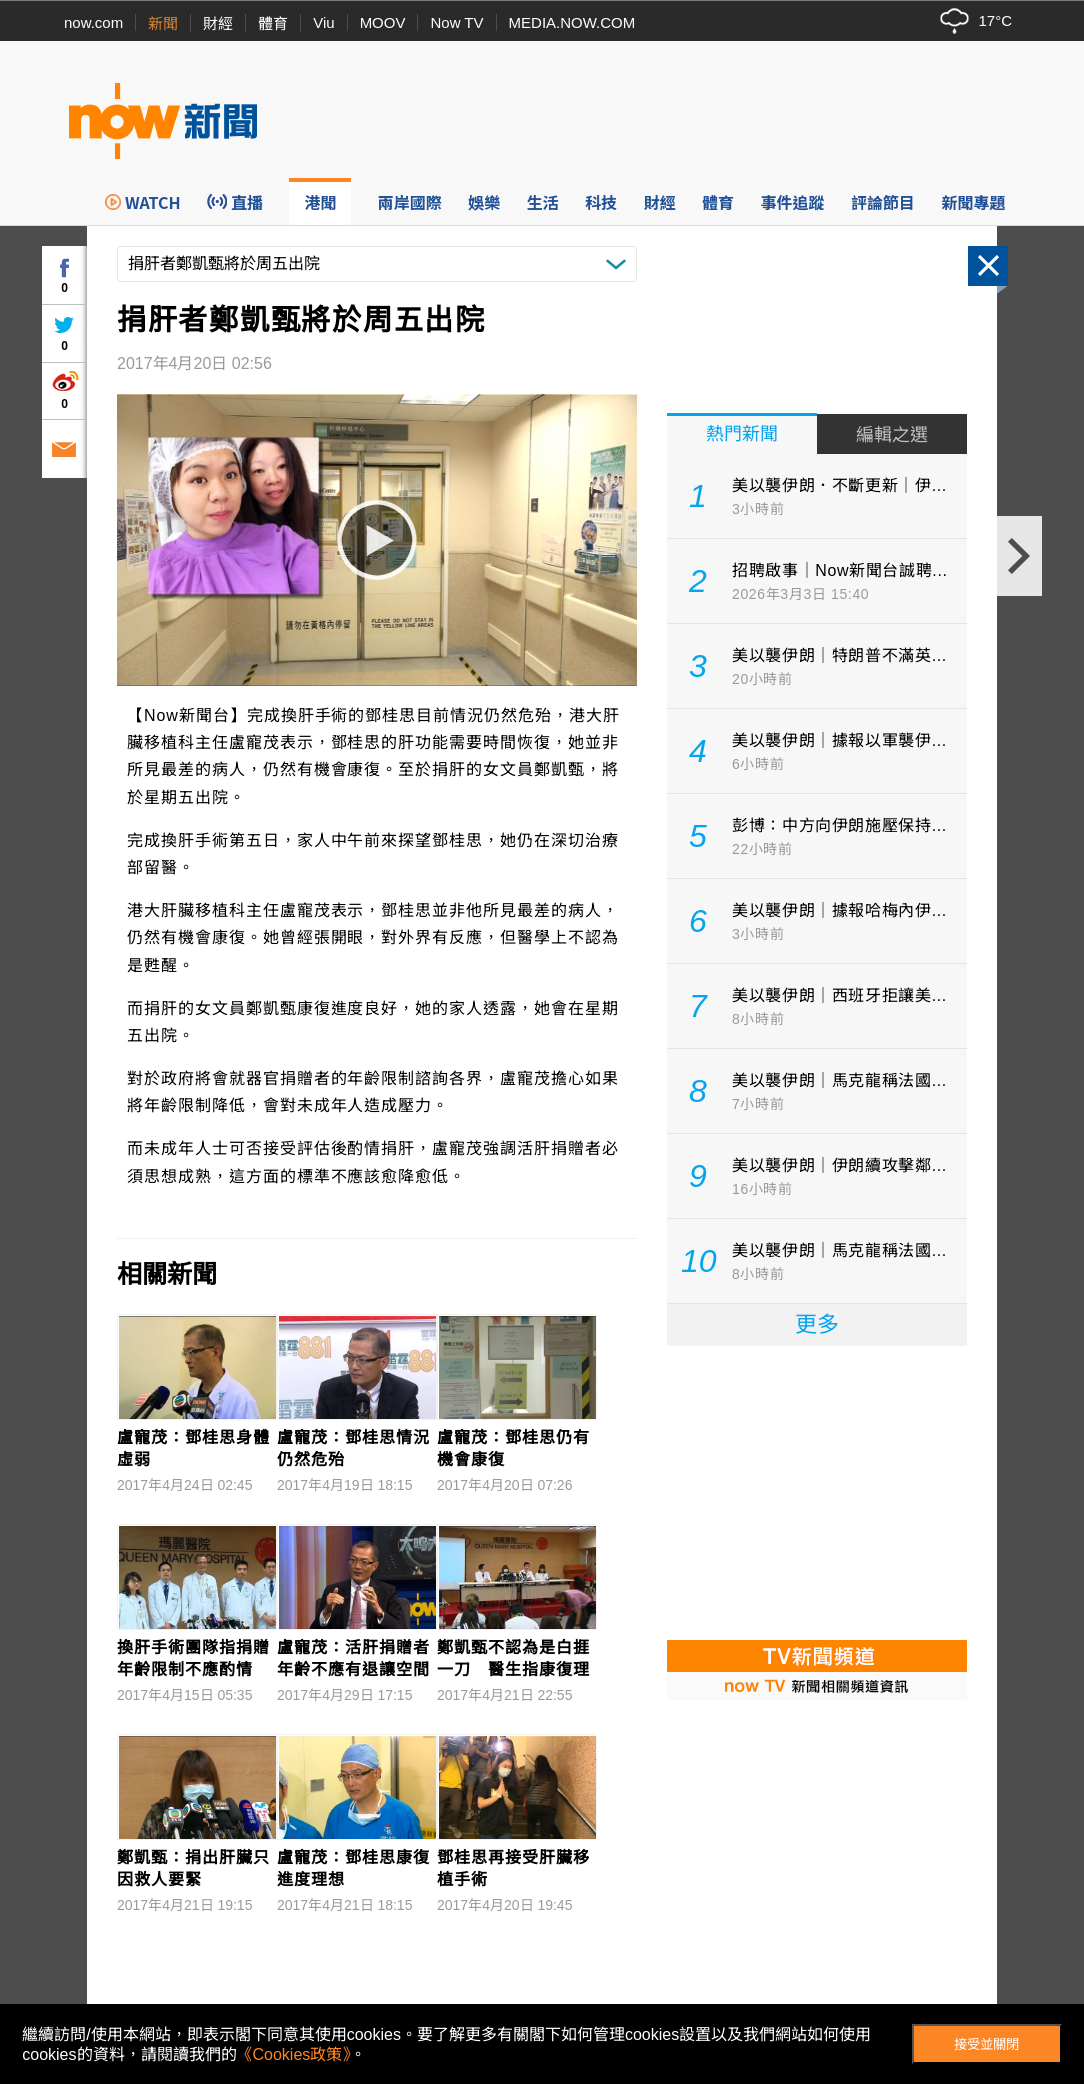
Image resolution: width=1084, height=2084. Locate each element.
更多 (817, 1324)
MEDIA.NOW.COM (572, 22)
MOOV (383, 22)
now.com (93, 22)
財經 (218, 23)
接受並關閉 (986, 2044)
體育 (273, 23)
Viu (323, 22)
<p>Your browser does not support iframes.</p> (817, 1491)
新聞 (163, 23)
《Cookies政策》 (294, 2054)
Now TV (456, 22)
